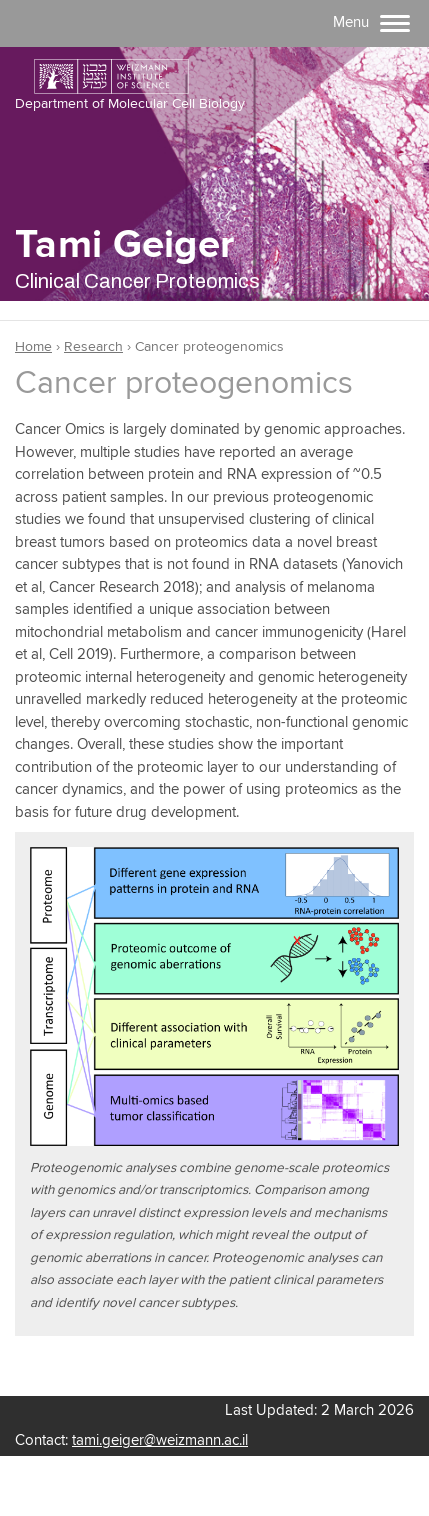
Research (93, 347)
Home (33, 347)
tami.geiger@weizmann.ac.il (160, 1440)
